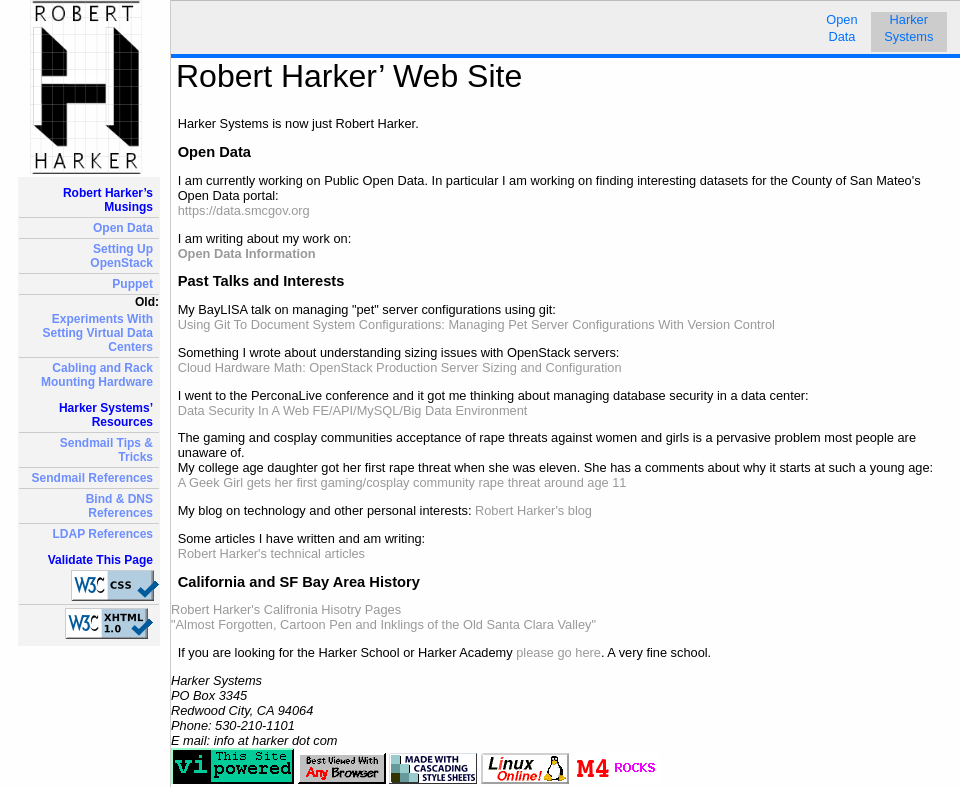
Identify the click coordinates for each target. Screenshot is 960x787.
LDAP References (103, 534)
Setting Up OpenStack (121, 256)
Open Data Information (247, 253)
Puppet (132, 284)
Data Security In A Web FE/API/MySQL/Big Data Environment (353, 410)
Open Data (123, 228)
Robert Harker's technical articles (271, 553)
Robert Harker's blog (533, 510)
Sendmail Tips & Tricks (106, 450)
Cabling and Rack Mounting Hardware (97, 375)
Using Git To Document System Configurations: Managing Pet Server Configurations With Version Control (476, 324)
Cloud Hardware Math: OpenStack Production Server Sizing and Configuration (400, 367)
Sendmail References (92, 478)
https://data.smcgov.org (244, 210)
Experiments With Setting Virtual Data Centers (98, 333)
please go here (558, 652)
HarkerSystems (908, 28)
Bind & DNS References (119, 506)
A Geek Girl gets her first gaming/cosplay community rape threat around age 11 (402, 482)
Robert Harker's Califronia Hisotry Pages (286, 609)
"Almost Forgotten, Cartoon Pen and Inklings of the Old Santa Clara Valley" (383, 624)
